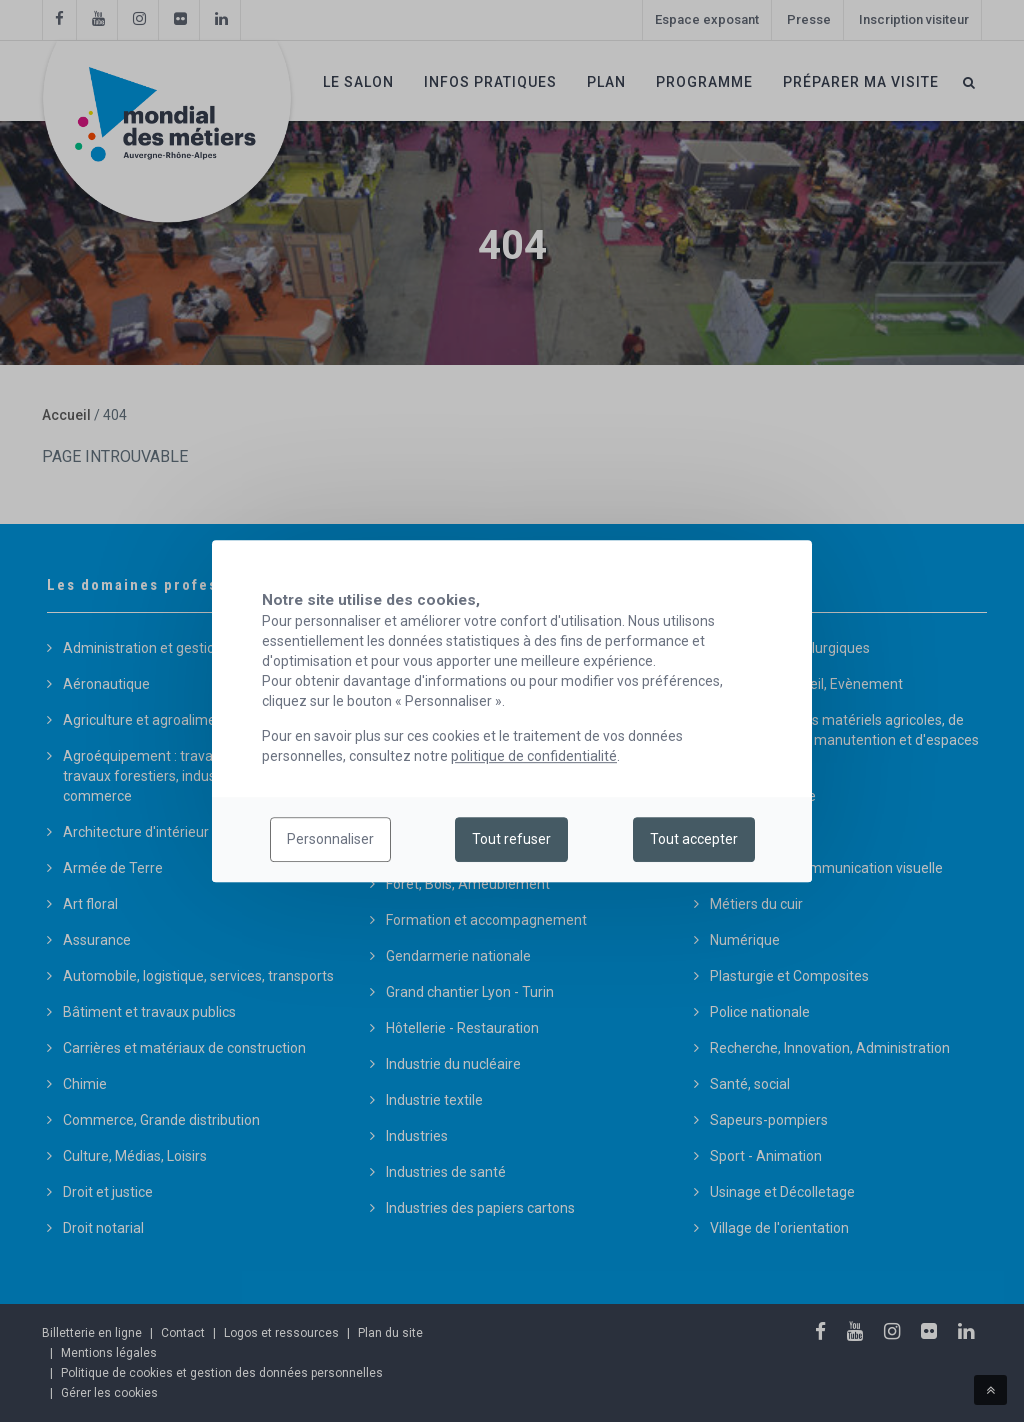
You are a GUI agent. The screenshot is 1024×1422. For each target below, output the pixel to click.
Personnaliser (330, 840)
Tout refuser (511, 840)
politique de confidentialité (534, 756)
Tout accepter (694, 840)
